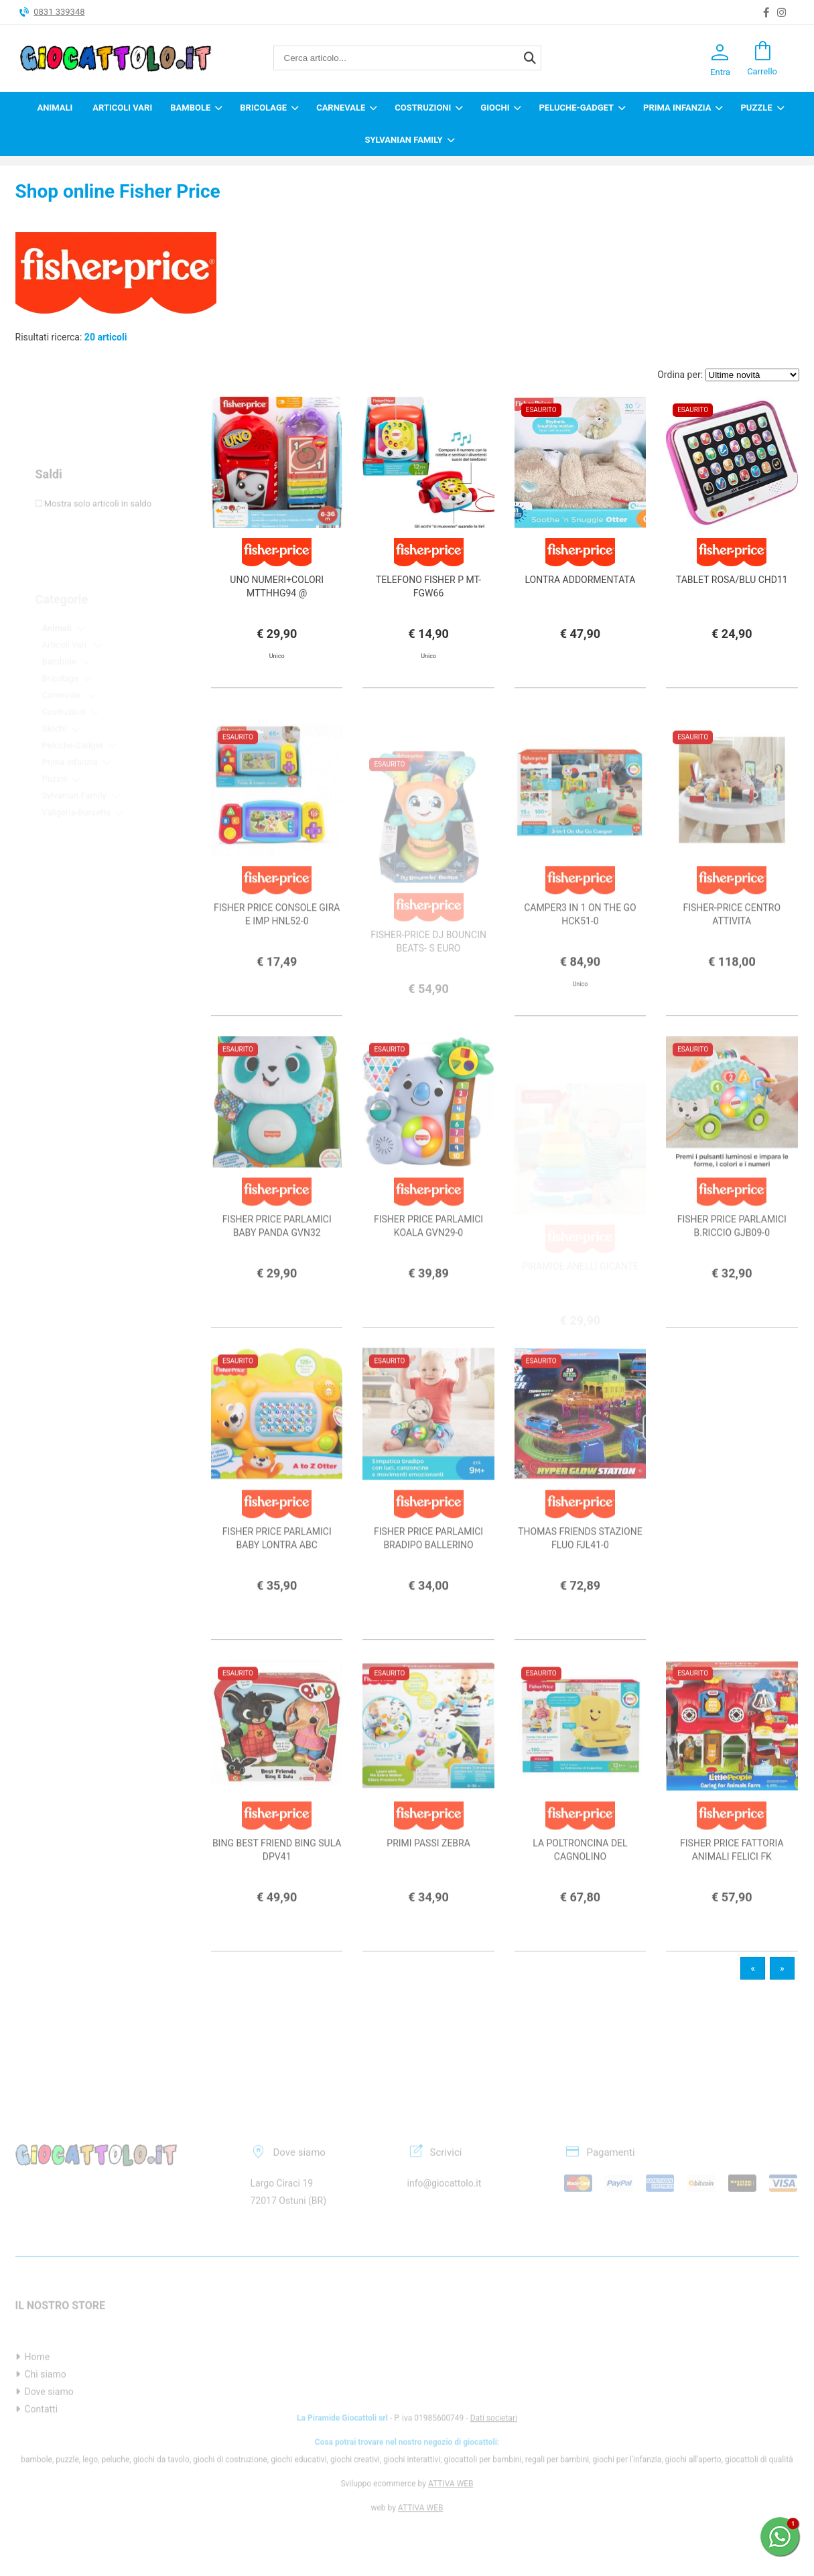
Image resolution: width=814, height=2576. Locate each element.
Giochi (494, 108)
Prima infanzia (677, 108)
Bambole (190, 108)
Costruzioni (423, 108)
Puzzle (756, 108)
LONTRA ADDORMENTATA (580, 579)
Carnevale (340, 108)
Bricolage (263, 108)
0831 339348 (58, 12)
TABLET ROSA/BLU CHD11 (732, 579)
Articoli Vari (122, 108)
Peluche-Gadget (576, 108)
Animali (54, 108)
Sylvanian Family (403, 140)
